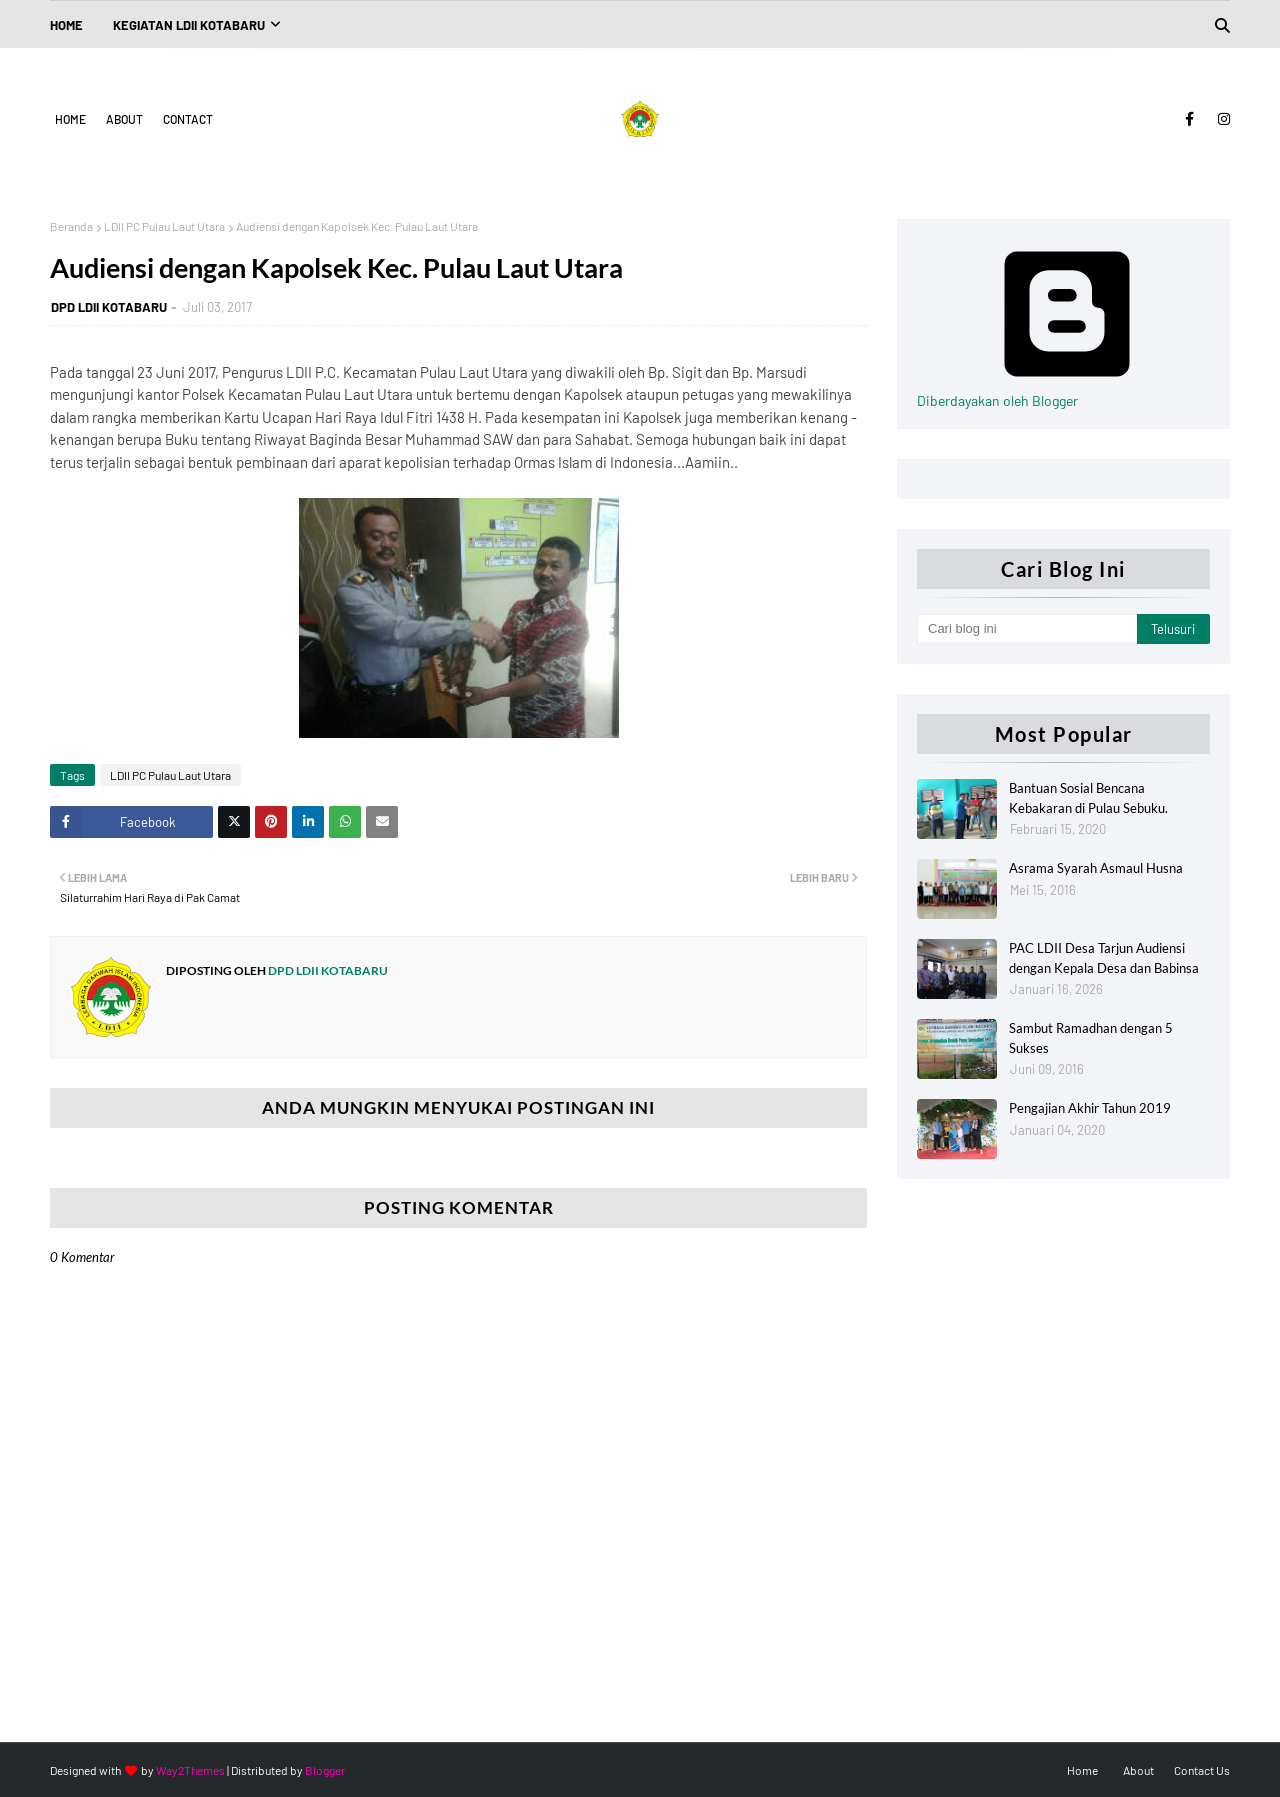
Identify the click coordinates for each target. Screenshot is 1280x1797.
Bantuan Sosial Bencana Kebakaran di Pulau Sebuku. (1088, 798)
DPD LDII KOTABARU (109, 307)
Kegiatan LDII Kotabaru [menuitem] (189, 25)
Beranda (71, 226)
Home (70, 119)
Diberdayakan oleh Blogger (1067, 392)
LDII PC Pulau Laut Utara (164, 226)
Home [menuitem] (66, 25)
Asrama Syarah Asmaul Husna (1096, 868)
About (124, 119)
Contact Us (1202, 1770)
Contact (188, 119)
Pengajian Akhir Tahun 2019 (1090, 1108)
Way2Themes (190, 1770)
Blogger (325, 1770)
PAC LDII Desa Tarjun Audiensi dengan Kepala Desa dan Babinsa (1104, 958)
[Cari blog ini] (1027, 629)
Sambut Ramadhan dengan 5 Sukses (1091, 1038)
